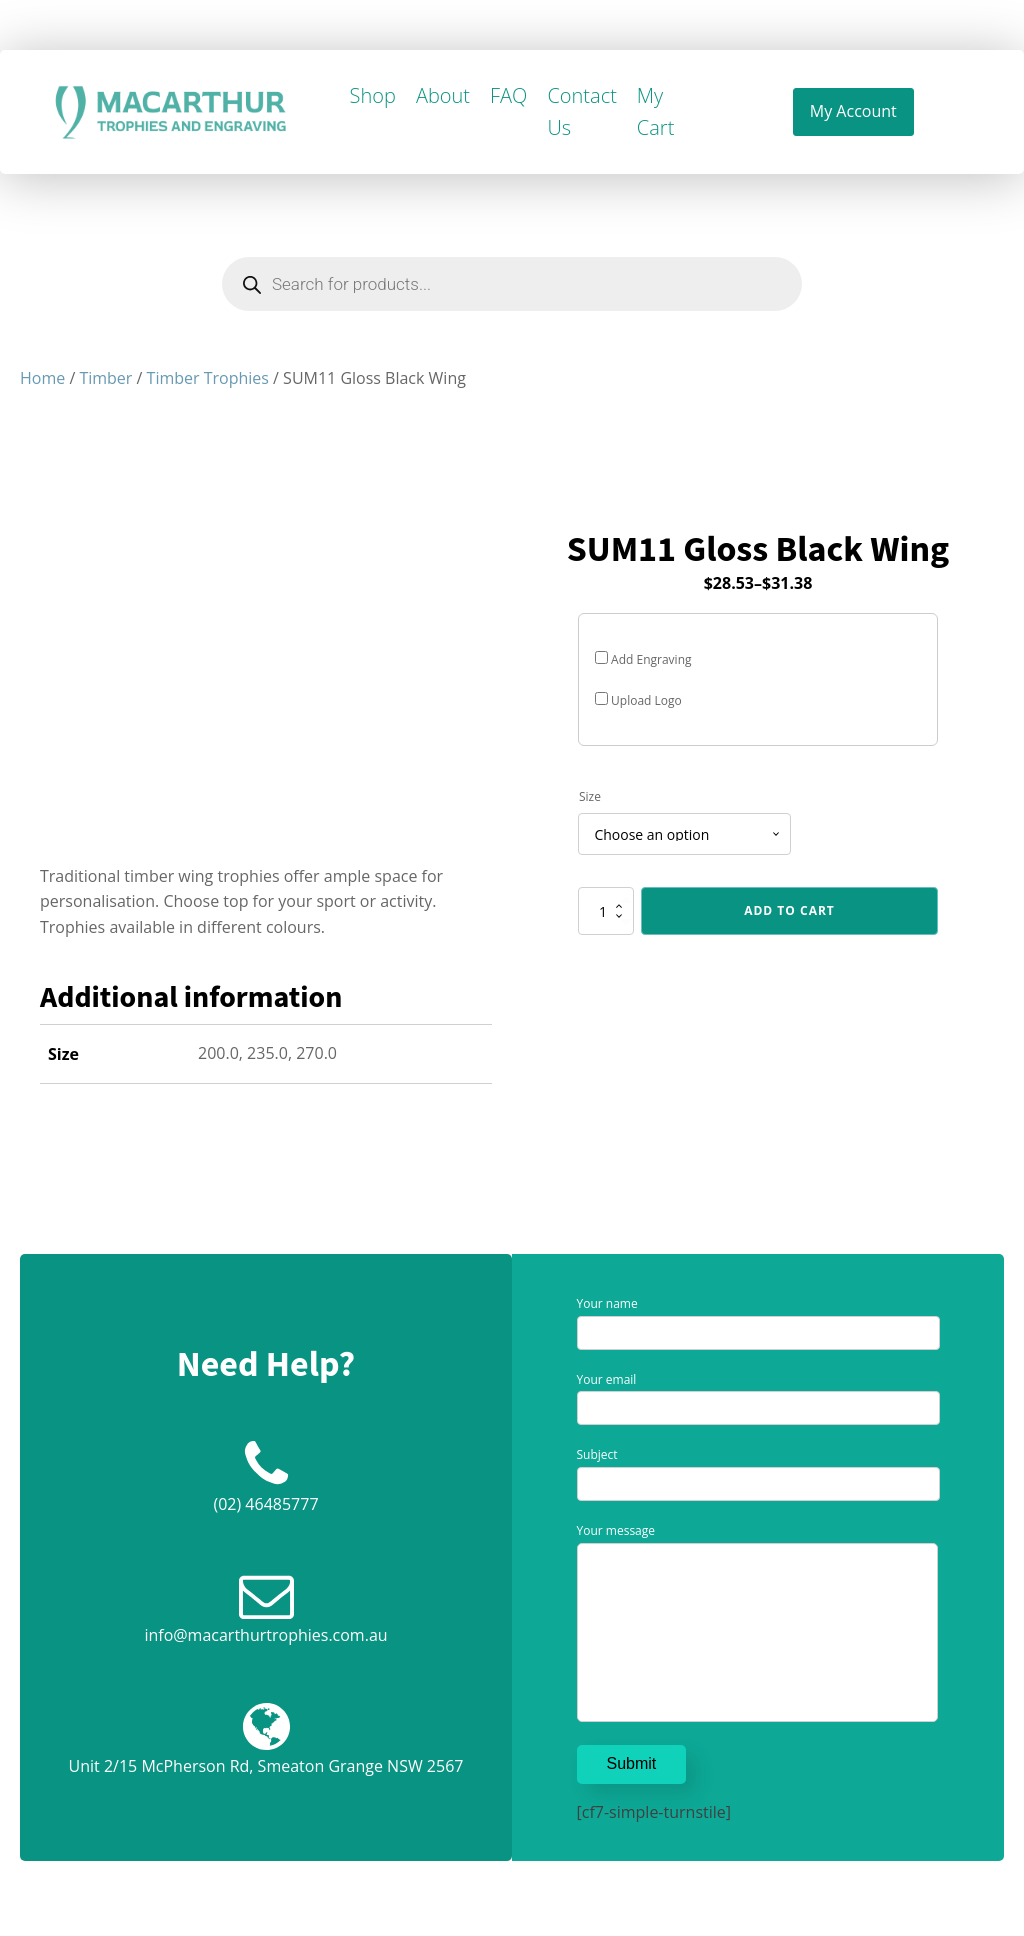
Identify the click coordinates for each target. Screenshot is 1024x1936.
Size (590, 796)
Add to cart (789, 910)
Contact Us (581, 111)
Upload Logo (638, 700)
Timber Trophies (208, 378)
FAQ (508, 95)
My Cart (655, 111)
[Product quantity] (606, 911)
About (443, 95)
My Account (853, 111)
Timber (105, 378)
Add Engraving (643, 659)
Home (42, 378)
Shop (373, 95)
